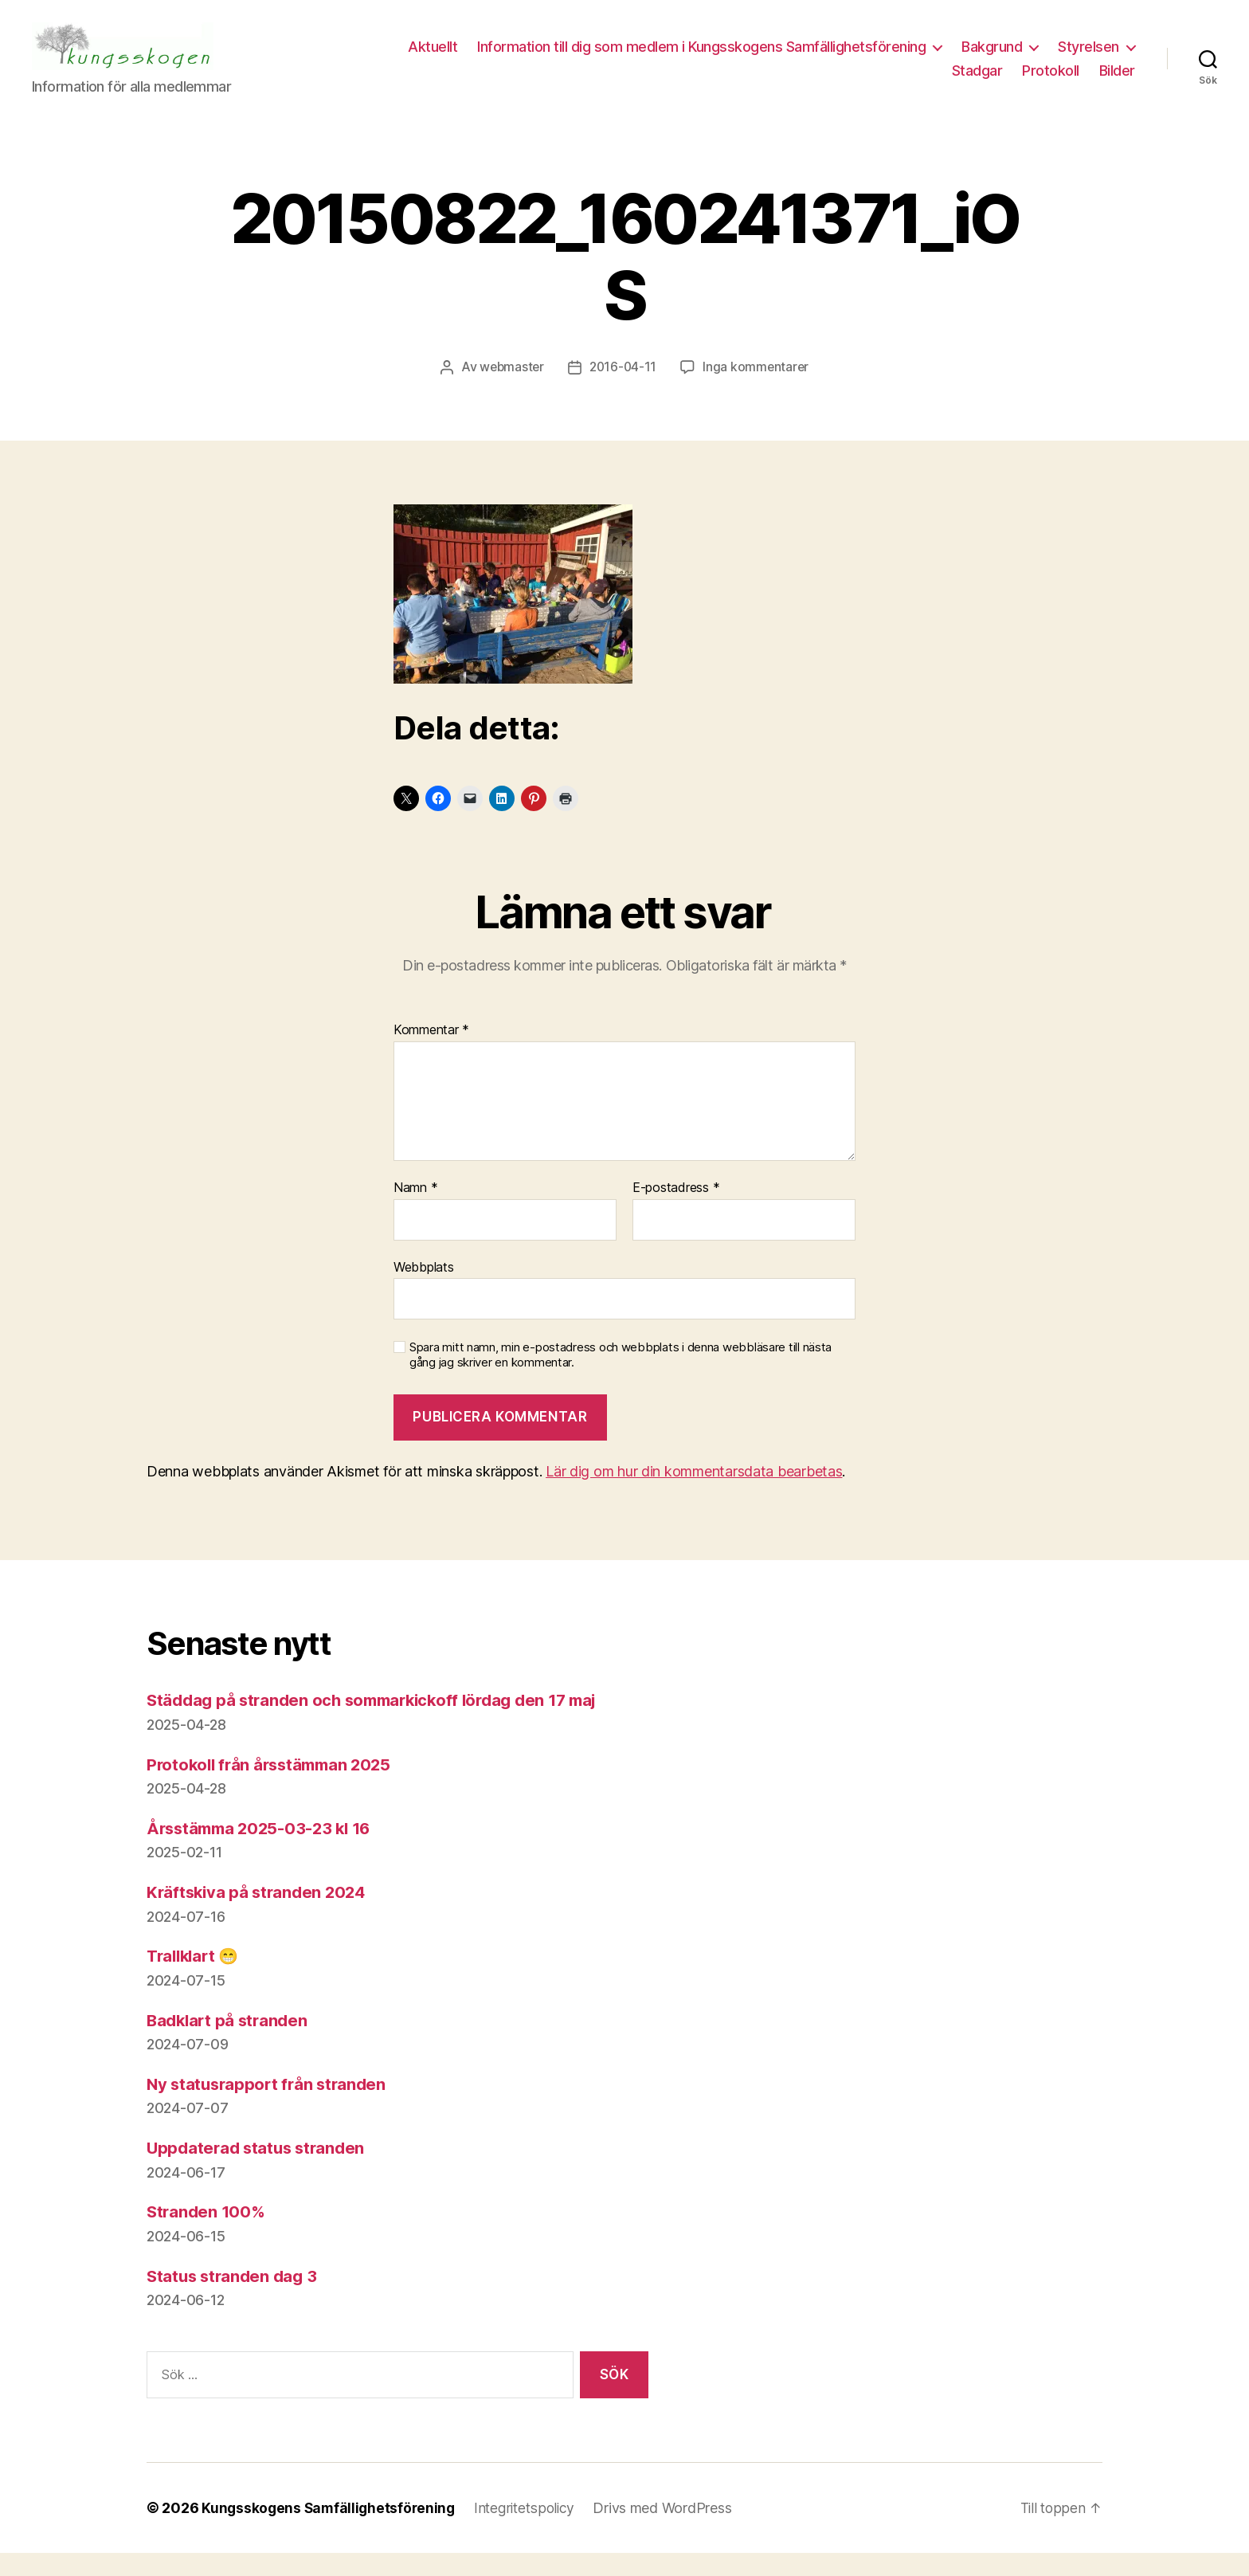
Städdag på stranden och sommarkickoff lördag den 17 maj (382, 1724)
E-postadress (675, 1212)
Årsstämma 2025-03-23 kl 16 (264, 1851)
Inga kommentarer (758, 390)
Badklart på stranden (230, 2043)
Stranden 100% (207, 2235)
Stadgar (977, 82)
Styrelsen (885, 82)
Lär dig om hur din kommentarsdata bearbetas (694, 1495)
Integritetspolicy (531, 2531)
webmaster (509, 390)
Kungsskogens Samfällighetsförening (331, 2531)
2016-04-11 (623, 390)
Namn (415, 1212)
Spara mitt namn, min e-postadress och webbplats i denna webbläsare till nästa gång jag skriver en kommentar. (620, 1379)
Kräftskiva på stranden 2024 (260, 1916)
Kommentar (431, 1054)
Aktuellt (529, 58)
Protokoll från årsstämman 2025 (274, 1788)
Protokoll (1050, 82)
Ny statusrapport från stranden (270, 2107)
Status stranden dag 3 (235, 2299)
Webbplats (423, 1290)
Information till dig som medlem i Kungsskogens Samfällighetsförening (798, 58)
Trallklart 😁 (196, 1980)
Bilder (1117, 82)
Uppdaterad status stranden (259, 2172)
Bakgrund (1089, 58)
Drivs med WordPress (671, 2531)
